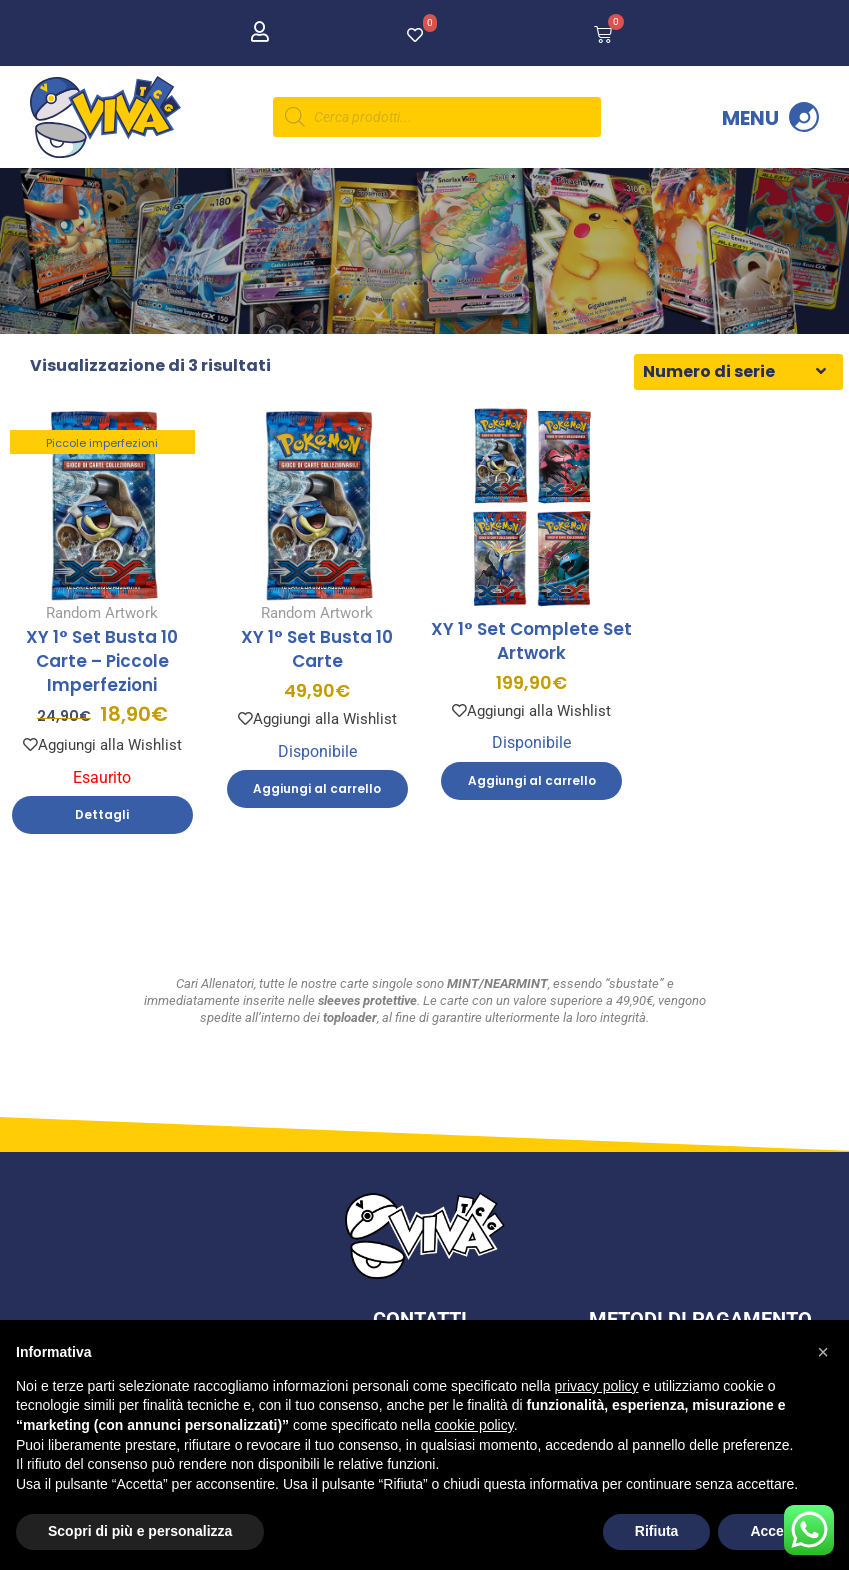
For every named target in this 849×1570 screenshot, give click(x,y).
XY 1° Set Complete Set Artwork (531, 663)
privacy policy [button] (597, 1386)
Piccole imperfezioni (102, 466)
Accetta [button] (775, 1531)
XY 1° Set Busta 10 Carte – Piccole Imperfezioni (102, 684)
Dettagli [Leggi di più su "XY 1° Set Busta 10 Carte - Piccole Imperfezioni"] (102, 837)
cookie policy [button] (474, 1425)
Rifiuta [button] (657, 1531)
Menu (750, 118)
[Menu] (804, 117)
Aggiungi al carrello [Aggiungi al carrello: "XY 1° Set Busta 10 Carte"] (317, 811)
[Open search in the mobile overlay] (437, 117)
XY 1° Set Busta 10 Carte (317, 672)
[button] (823, 1352)
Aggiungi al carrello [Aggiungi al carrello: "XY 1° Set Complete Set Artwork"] (532, 802)
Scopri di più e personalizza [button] (140, 1531)
